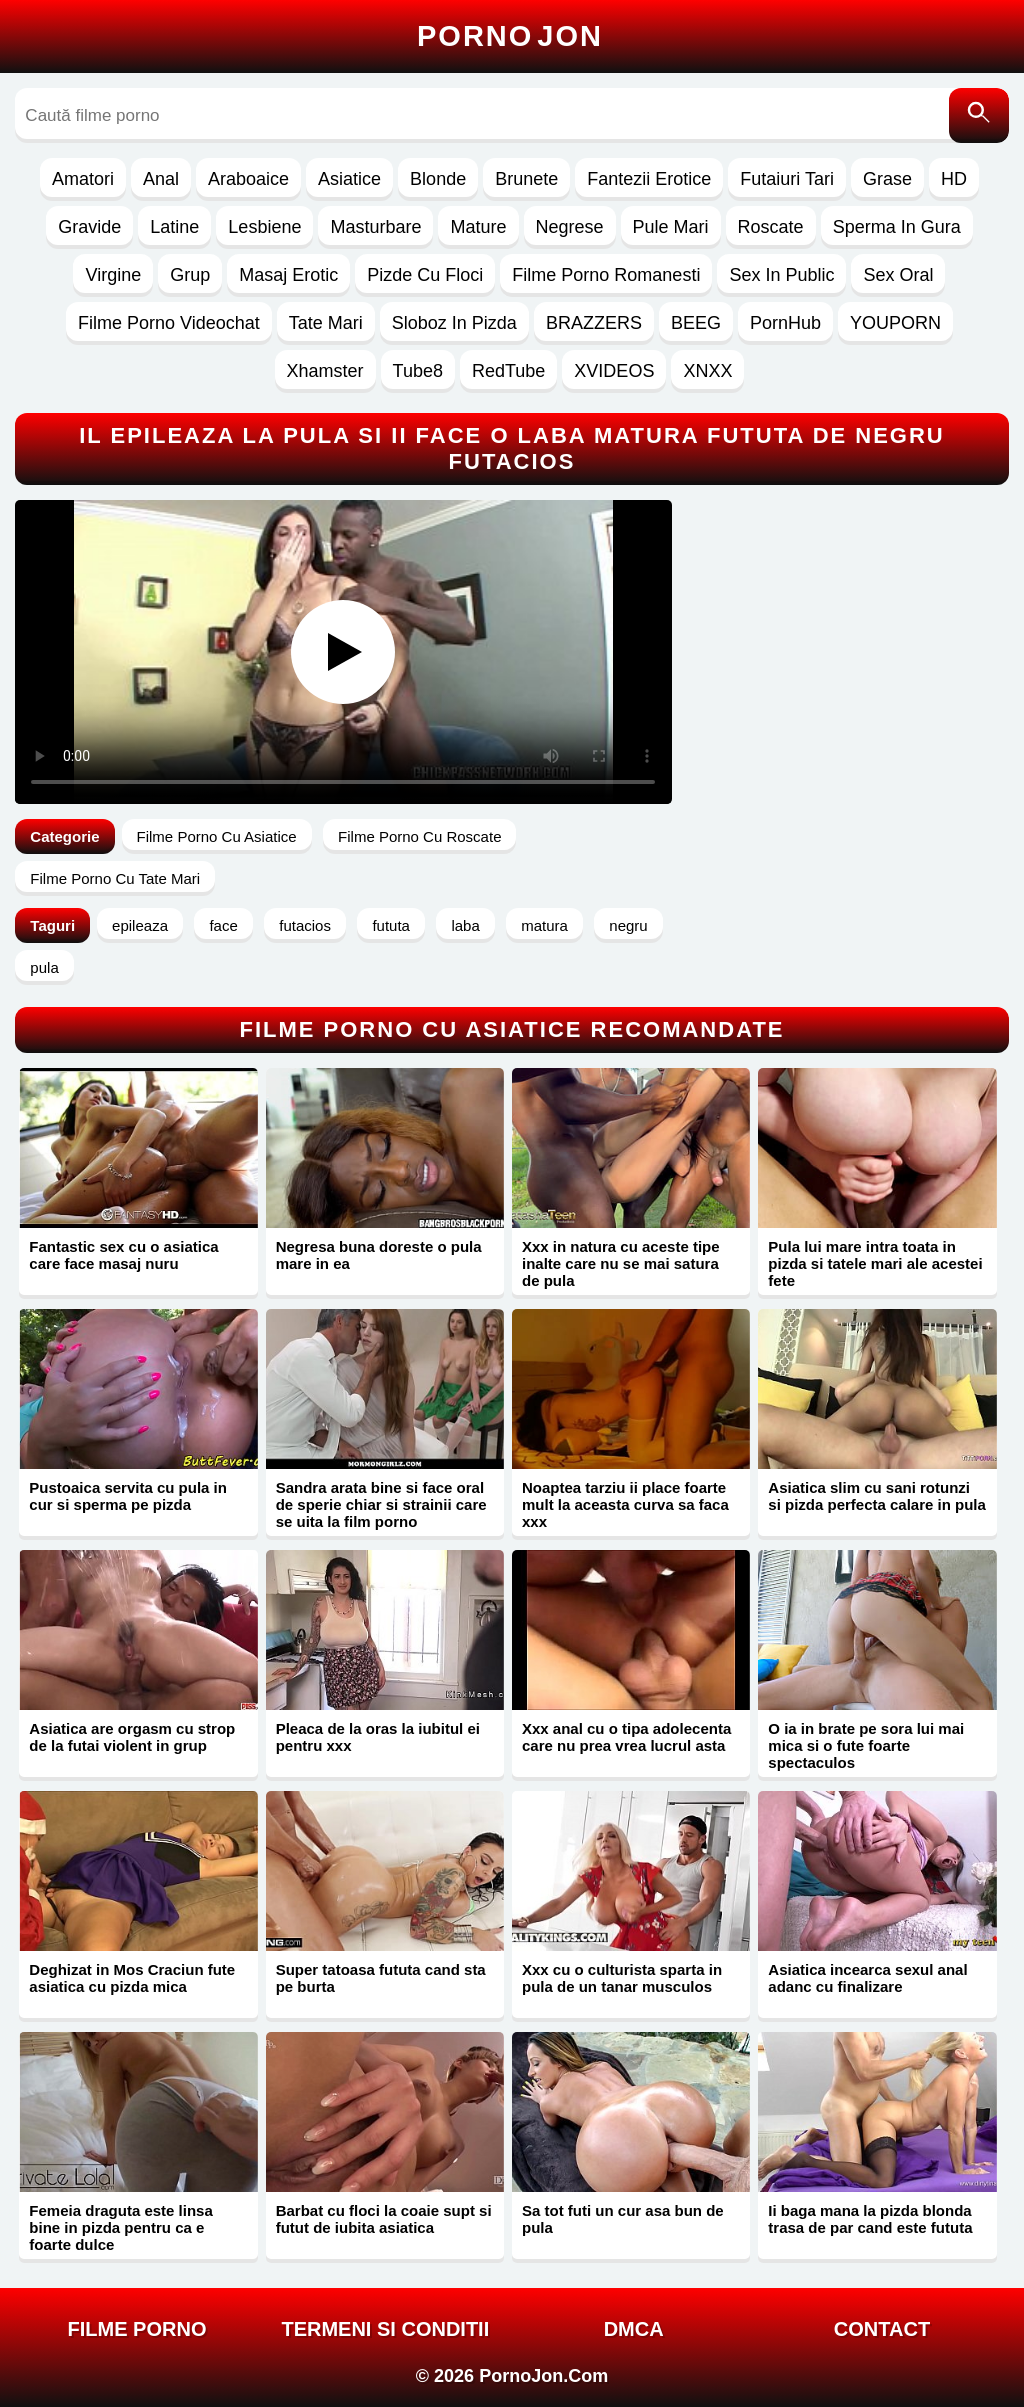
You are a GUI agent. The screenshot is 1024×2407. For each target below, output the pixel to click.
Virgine (113, 275)
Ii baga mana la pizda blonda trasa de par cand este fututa (870, 2219)
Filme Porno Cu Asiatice (217, 836)
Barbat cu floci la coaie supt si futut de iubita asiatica (384, 2219)
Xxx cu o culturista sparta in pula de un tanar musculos (622, 1978)
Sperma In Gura (897, 227)
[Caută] (979, 115)
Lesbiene (264, 227)
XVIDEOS (614, 371)
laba (465, 925)
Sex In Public (781, 275)
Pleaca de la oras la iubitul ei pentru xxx (378, 1737)
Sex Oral (898, 275)
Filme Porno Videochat (169, 323)
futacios (305, 925)
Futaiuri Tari (787, 179)
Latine (174, 227)
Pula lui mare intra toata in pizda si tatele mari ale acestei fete (875, 1263)
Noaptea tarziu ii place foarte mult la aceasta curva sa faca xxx (625, 1504)
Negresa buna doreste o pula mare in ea (379, 1255)
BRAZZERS (594, 323)
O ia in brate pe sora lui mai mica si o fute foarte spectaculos (866, 1745)
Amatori (83, 179)
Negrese (570, 227)
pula (44, 967)
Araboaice (248, 179)
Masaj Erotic (288, 275)
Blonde (438, 179)
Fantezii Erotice (649, 179)
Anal (161, 179)
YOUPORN (895, 323)
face (223, 925)
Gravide (89, 227)
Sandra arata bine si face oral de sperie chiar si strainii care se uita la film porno (381, 1504)
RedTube (508, 371)
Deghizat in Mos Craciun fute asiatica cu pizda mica (132, 1978)
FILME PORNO (137, 2329)
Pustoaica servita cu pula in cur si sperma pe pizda (128, 1496)
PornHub (785, 323)
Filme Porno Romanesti (606, 275)
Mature (478, 227)
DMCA (634, 2329)
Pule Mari (671, 227)
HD (954, 179)
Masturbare (375, 227)
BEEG (696, 323)
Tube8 (418, 371)
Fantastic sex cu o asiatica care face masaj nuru (123, 1255)
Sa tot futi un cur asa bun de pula (623, 2219)
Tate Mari (326, 323)
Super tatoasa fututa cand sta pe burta (381, 1978)
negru (628, 925)
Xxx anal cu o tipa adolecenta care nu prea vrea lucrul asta (626, 1737)
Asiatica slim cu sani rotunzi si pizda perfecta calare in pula (877, 1496)
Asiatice (349, 179)
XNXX (707, 371)
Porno (510, 36)
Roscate (771, 227)
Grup (190, 275)
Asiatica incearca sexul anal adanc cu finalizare (867, 1978)
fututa (391, 925)
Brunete (526, 179)
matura (544, 925)
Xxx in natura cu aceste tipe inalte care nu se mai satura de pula (621, 1263)
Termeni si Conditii (385, 2329)
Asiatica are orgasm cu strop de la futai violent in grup (132, 1737)
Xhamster (325, 371)
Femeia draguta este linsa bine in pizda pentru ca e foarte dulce (120, 2227)
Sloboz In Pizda (454, 323)
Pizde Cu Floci (425, 275)
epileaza (140, 925)
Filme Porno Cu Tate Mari (115, 878)
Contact (882, 2329)
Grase (887, 179)
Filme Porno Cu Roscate (419, 836)
